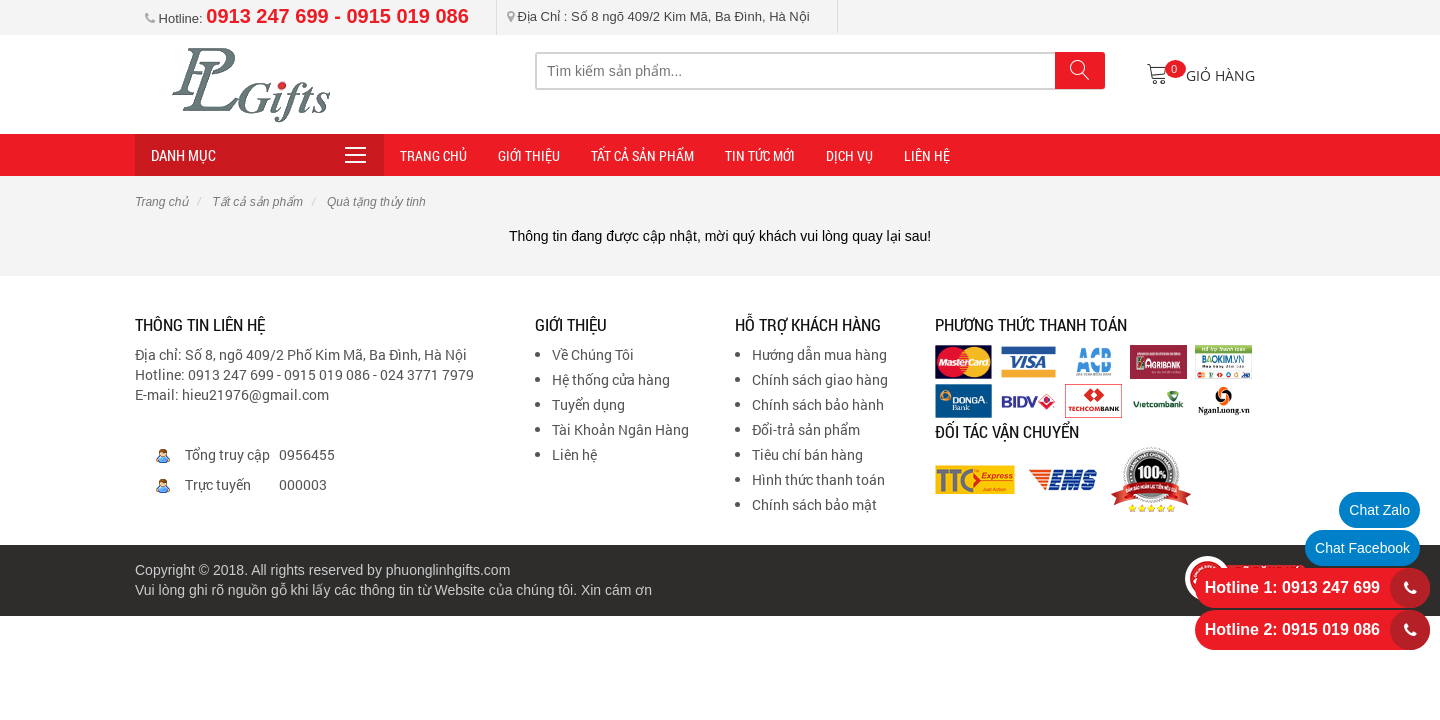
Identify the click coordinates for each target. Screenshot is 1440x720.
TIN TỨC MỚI (760, 155)
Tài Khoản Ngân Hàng (620, 429)
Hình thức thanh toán (818, 479)
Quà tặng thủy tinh (375, 202)
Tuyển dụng (588, 404)
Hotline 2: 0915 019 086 (1292, 629)
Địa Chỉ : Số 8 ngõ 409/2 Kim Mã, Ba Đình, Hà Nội (658, 16)
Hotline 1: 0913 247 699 (1292, 587)
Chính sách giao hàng (820, 379)
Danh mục (183, 155)
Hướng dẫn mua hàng (819, 354)
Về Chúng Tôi (593, 354)
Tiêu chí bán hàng (807, 454)
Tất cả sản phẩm (642, 155)
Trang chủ (161, 202)
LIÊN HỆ (927, 155)
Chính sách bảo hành (818, 404)
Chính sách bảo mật (814, 504)
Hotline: (307, 18)
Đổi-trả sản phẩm (806, 429)
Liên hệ (574, 454)
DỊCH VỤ (849, 155)
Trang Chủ (433, 155)
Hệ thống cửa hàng (611, 379)
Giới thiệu (529, 155)
